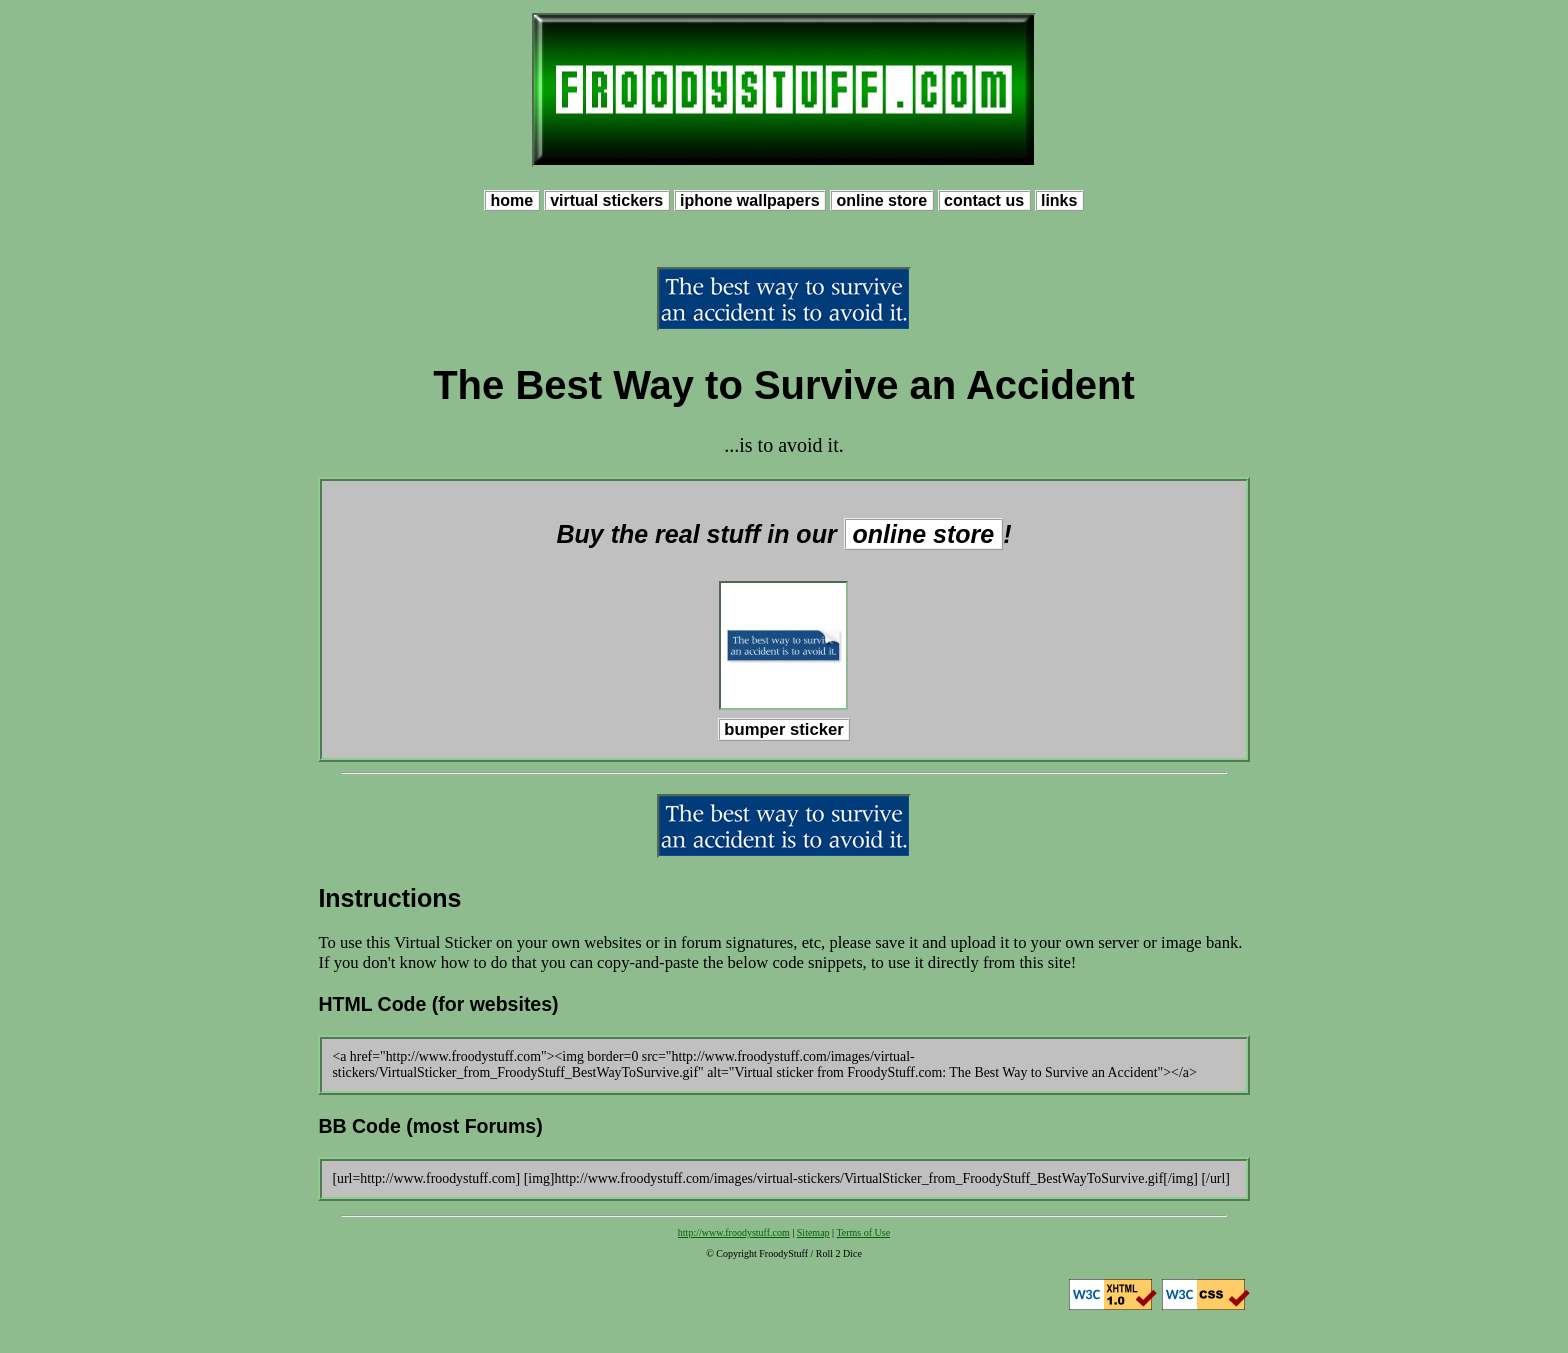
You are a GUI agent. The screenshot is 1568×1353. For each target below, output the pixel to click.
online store (882, 200)
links (1059, 200)
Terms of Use (863, 1232)
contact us (984, 200)
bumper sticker (784, 729)
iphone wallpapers (750, 200)
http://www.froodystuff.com (734, 1232)
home (512, 200)
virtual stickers (607, 200)
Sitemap (813, 1232)
